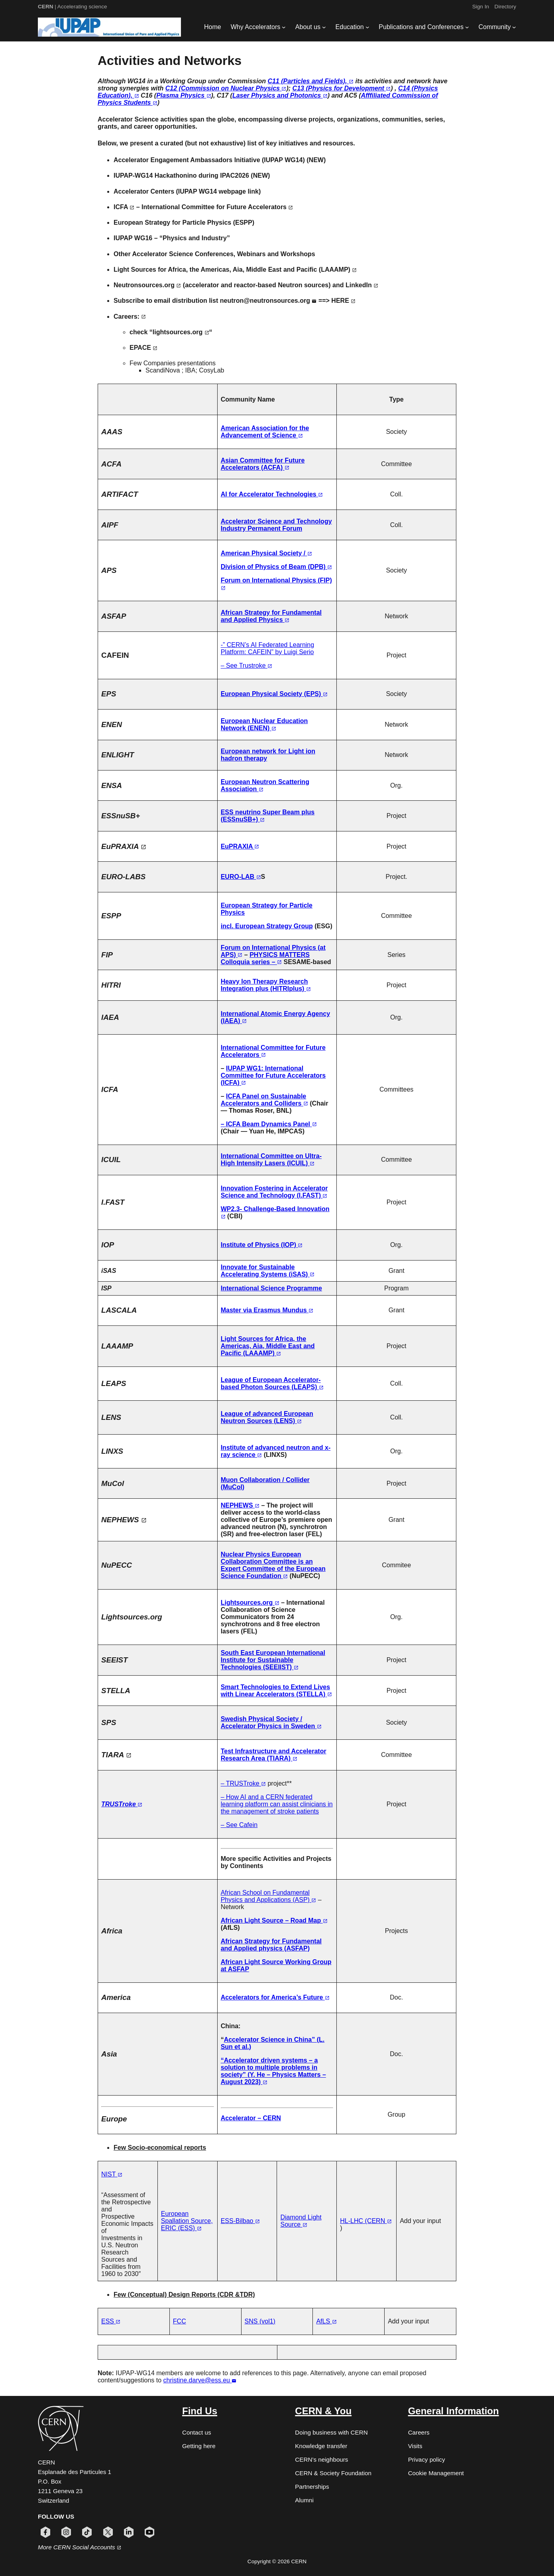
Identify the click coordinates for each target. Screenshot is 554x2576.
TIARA (116, 1755)
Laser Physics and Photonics (280, 95)
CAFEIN (115, 655)
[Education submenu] (367, 27)
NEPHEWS (124, 1519)
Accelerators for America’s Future (275, 1997)
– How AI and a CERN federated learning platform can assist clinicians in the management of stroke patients (277, 1804)
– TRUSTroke (243, 1783)
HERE (343, 300)
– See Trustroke (246, 665)
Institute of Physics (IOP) (262, 1244)
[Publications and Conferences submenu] (467, 27)
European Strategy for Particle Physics (172, 222)
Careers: (130, 316)
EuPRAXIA (123, 846)
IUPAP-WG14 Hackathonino (155, 175)
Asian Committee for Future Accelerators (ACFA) (263, 464)
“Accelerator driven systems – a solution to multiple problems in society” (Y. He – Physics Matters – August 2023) (273, 2071)
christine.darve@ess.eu (200, 2380)
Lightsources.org (250, 1602)
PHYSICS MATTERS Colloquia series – (265, 958)
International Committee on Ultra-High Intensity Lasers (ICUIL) (271, 1159)
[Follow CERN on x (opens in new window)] (108, 2532)
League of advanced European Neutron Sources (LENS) (267, 1417)
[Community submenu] (514, 27)
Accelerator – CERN (251, 2118)
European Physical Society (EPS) (274, 693)
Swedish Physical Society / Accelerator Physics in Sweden (271, 1722)
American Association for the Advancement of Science (265, 432)
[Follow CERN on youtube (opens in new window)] (149, 2532)
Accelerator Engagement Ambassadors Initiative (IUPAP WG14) (209, 160)
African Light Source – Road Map (274, 1920)
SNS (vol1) (260, 2321)
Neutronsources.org (147, 285)
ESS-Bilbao (240, 2220)
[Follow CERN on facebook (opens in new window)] (45, 2532)
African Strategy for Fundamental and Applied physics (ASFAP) (271, 1945)
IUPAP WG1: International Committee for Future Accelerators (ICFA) (273, 1075)
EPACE (143, 347)
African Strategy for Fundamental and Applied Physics (271, 616)
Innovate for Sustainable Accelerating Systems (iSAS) (267, 1271)
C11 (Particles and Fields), (310, 81)
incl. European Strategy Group (267, 926)
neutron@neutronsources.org (268, 300)
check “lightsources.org (169, 332)
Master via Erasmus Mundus (267, 1310)
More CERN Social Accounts (79, 2547)
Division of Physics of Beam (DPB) (276, 566)
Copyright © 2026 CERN (277, 2561)
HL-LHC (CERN (365, 2220)
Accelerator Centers (144, 191)
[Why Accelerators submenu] (284, 27)
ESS (110, 2321)
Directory (505, 7)
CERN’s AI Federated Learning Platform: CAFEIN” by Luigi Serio (267, 648)
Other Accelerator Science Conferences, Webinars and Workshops (214, 254)
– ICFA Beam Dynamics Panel (269, 1124)
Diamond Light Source (300, 2221)
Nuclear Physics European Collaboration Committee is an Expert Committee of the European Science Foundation (273, 1565)
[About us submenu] (324, 27)
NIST (111, 2174)
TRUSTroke (121, 1804)
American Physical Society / (266, 553)
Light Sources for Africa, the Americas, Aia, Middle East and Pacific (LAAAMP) (235, 269)
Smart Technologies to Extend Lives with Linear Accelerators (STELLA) (276, 1691)
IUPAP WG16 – (136, 238)
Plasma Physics (183, 95)
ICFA (124, 207)
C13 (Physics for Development (342, 88)
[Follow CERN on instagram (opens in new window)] (66, 2532)
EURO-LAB (241, 876)
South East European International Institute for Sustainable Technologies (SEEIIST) (273, 1659)
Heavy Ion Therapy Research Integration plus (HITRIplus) (266, 985)
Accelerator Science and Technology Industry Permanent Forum (276, 525)
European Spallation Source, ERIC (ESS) (187, 2220)
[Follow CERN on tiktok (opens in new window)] (86, 2532)
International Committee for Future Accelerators (217, 207)
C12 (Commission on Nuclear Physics (226, 88)
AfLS (326, 2321)
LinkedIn (362, 285)
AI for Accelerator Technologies (272, 494)
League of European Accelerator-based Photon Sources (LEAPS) (272, 1383)
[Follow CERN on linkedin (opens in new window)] (128, 2532)
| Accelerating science (72, 7)
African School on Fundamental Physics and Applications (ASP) (268, 1896)
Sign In (480, 7)
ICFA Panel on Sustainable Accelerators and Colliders (264, 1100)
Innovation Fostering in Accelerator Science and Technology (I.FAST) (274, 1192)
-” (224, 644)
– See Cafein (239, 1824)
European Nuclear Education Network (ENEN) (264, 724)
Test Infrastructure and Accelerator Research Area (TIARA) (273, 1755)
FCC (179, 2321)
